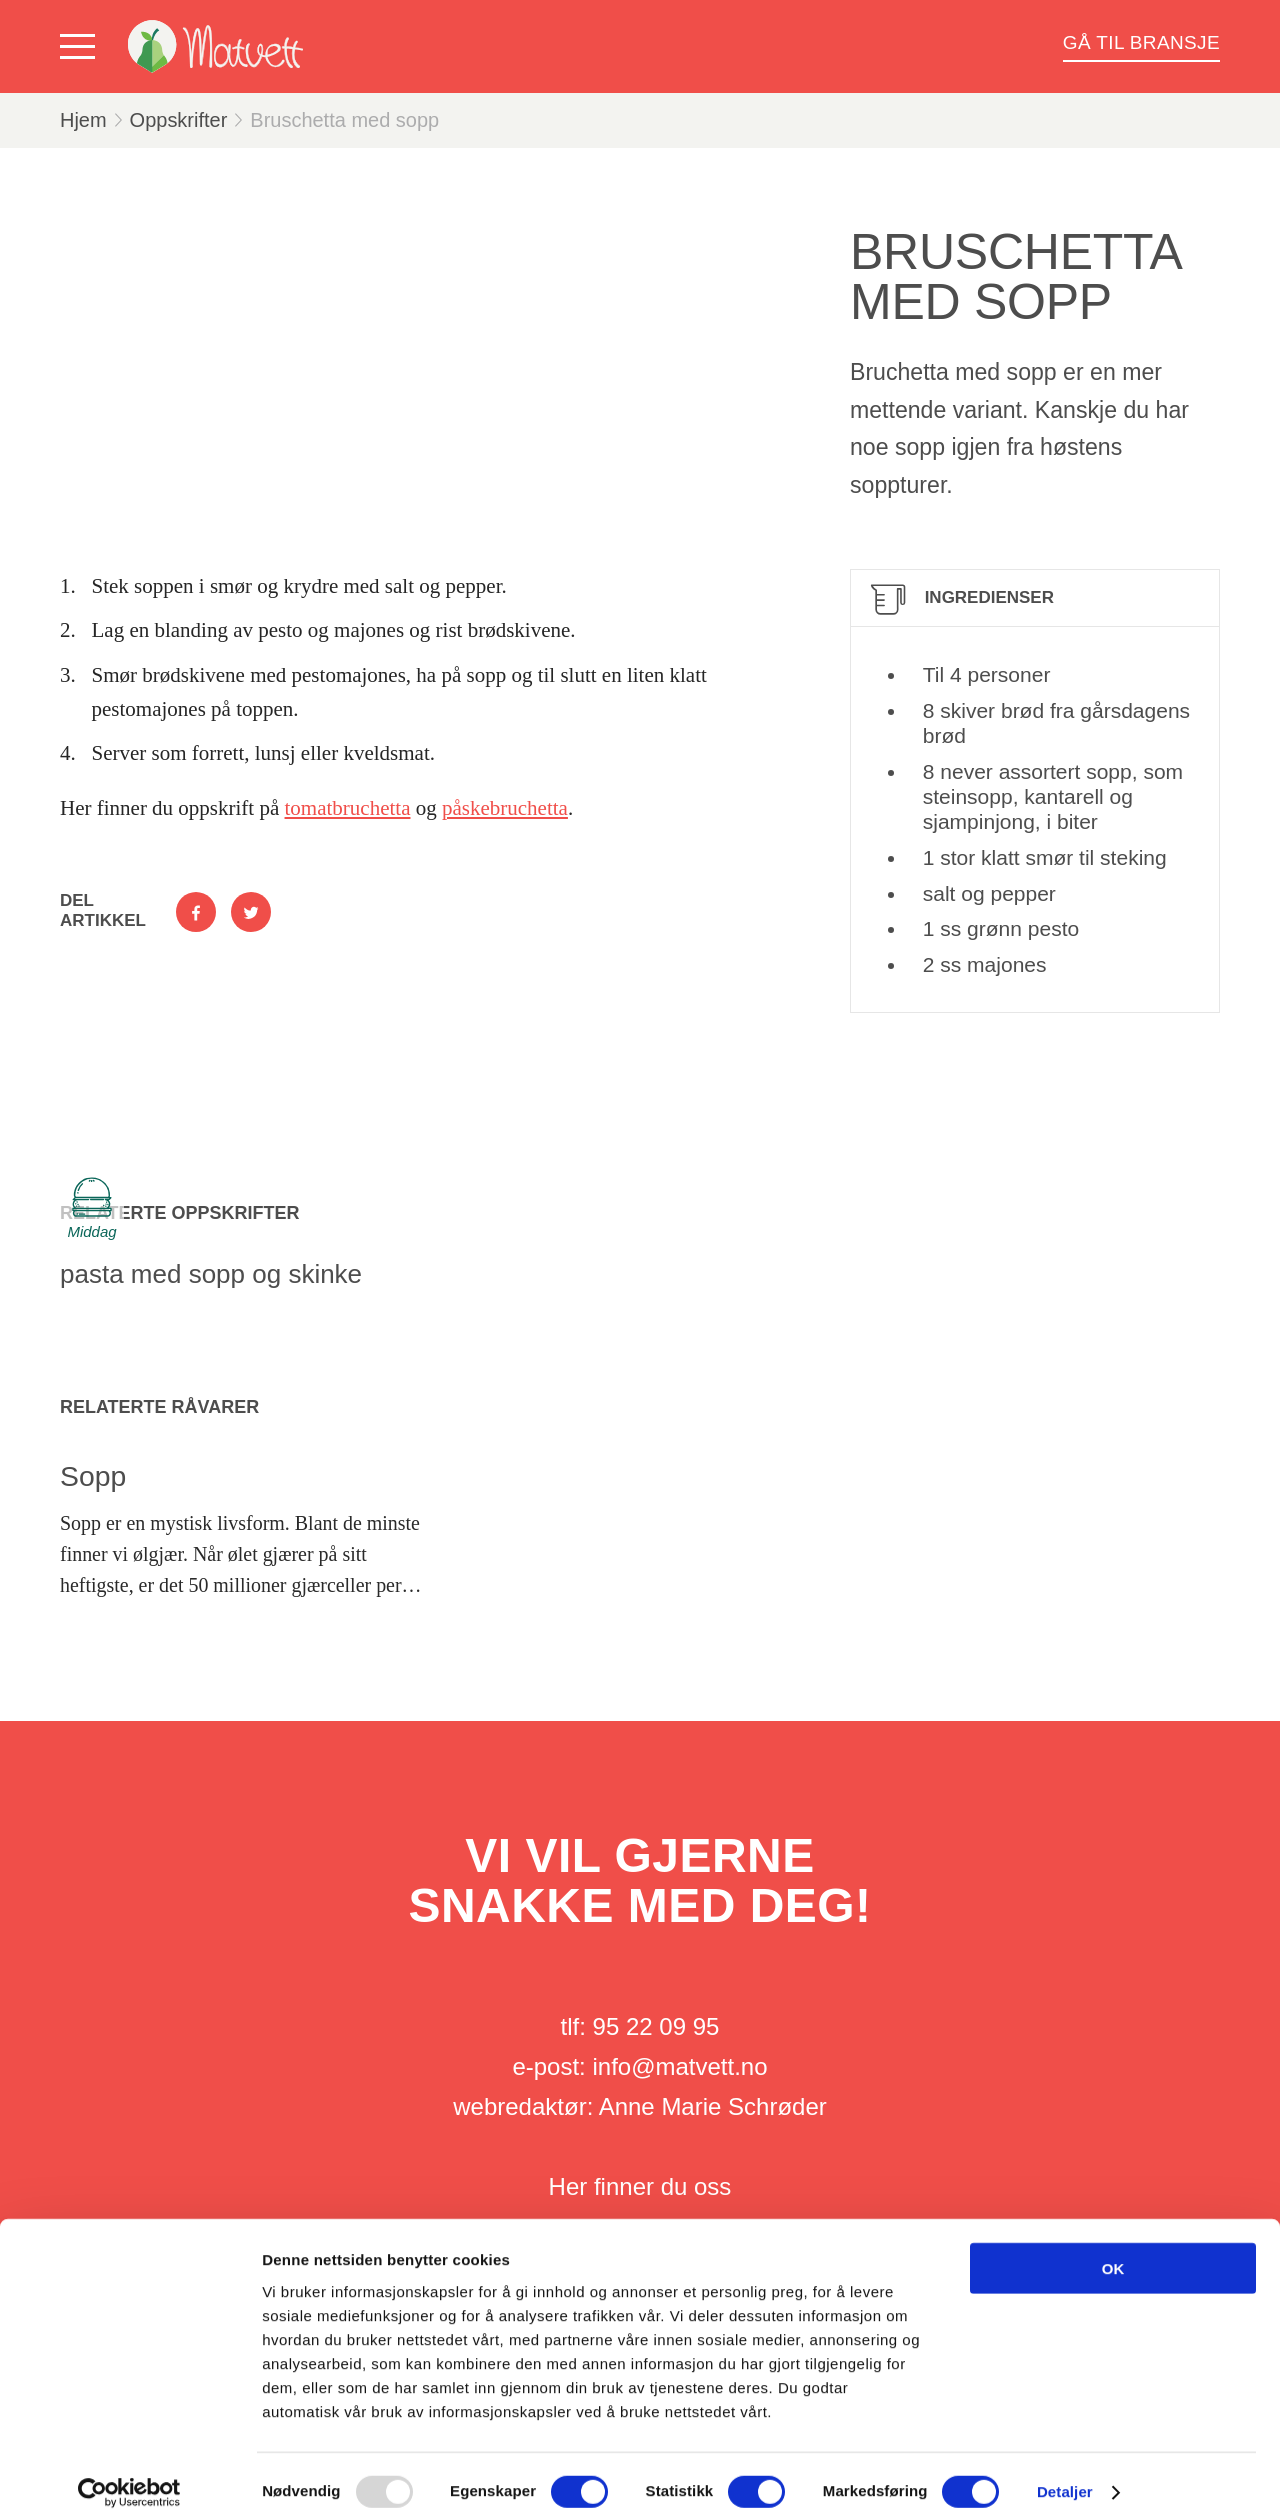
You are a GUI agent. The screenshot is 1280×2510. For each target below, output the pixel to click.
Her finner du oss (640, 2186)
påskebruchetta (505, 808)
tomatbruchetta (348, 808)
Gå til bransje (1141, 42)
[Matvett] (215, 46)
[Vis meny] (82, 47)
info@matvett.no (679, 2066)
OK (1113, 2246)
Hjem (83, 120)
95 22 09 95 (656, 2026)
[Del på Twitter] (251, 912)
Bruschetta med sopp (344, 120)
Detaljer (1065, 2470)
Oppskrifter (179, 120)
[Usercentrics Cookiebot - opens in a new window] (129, 2471)
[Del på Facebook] (196, 912)
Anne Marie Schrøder (713, 2106)
